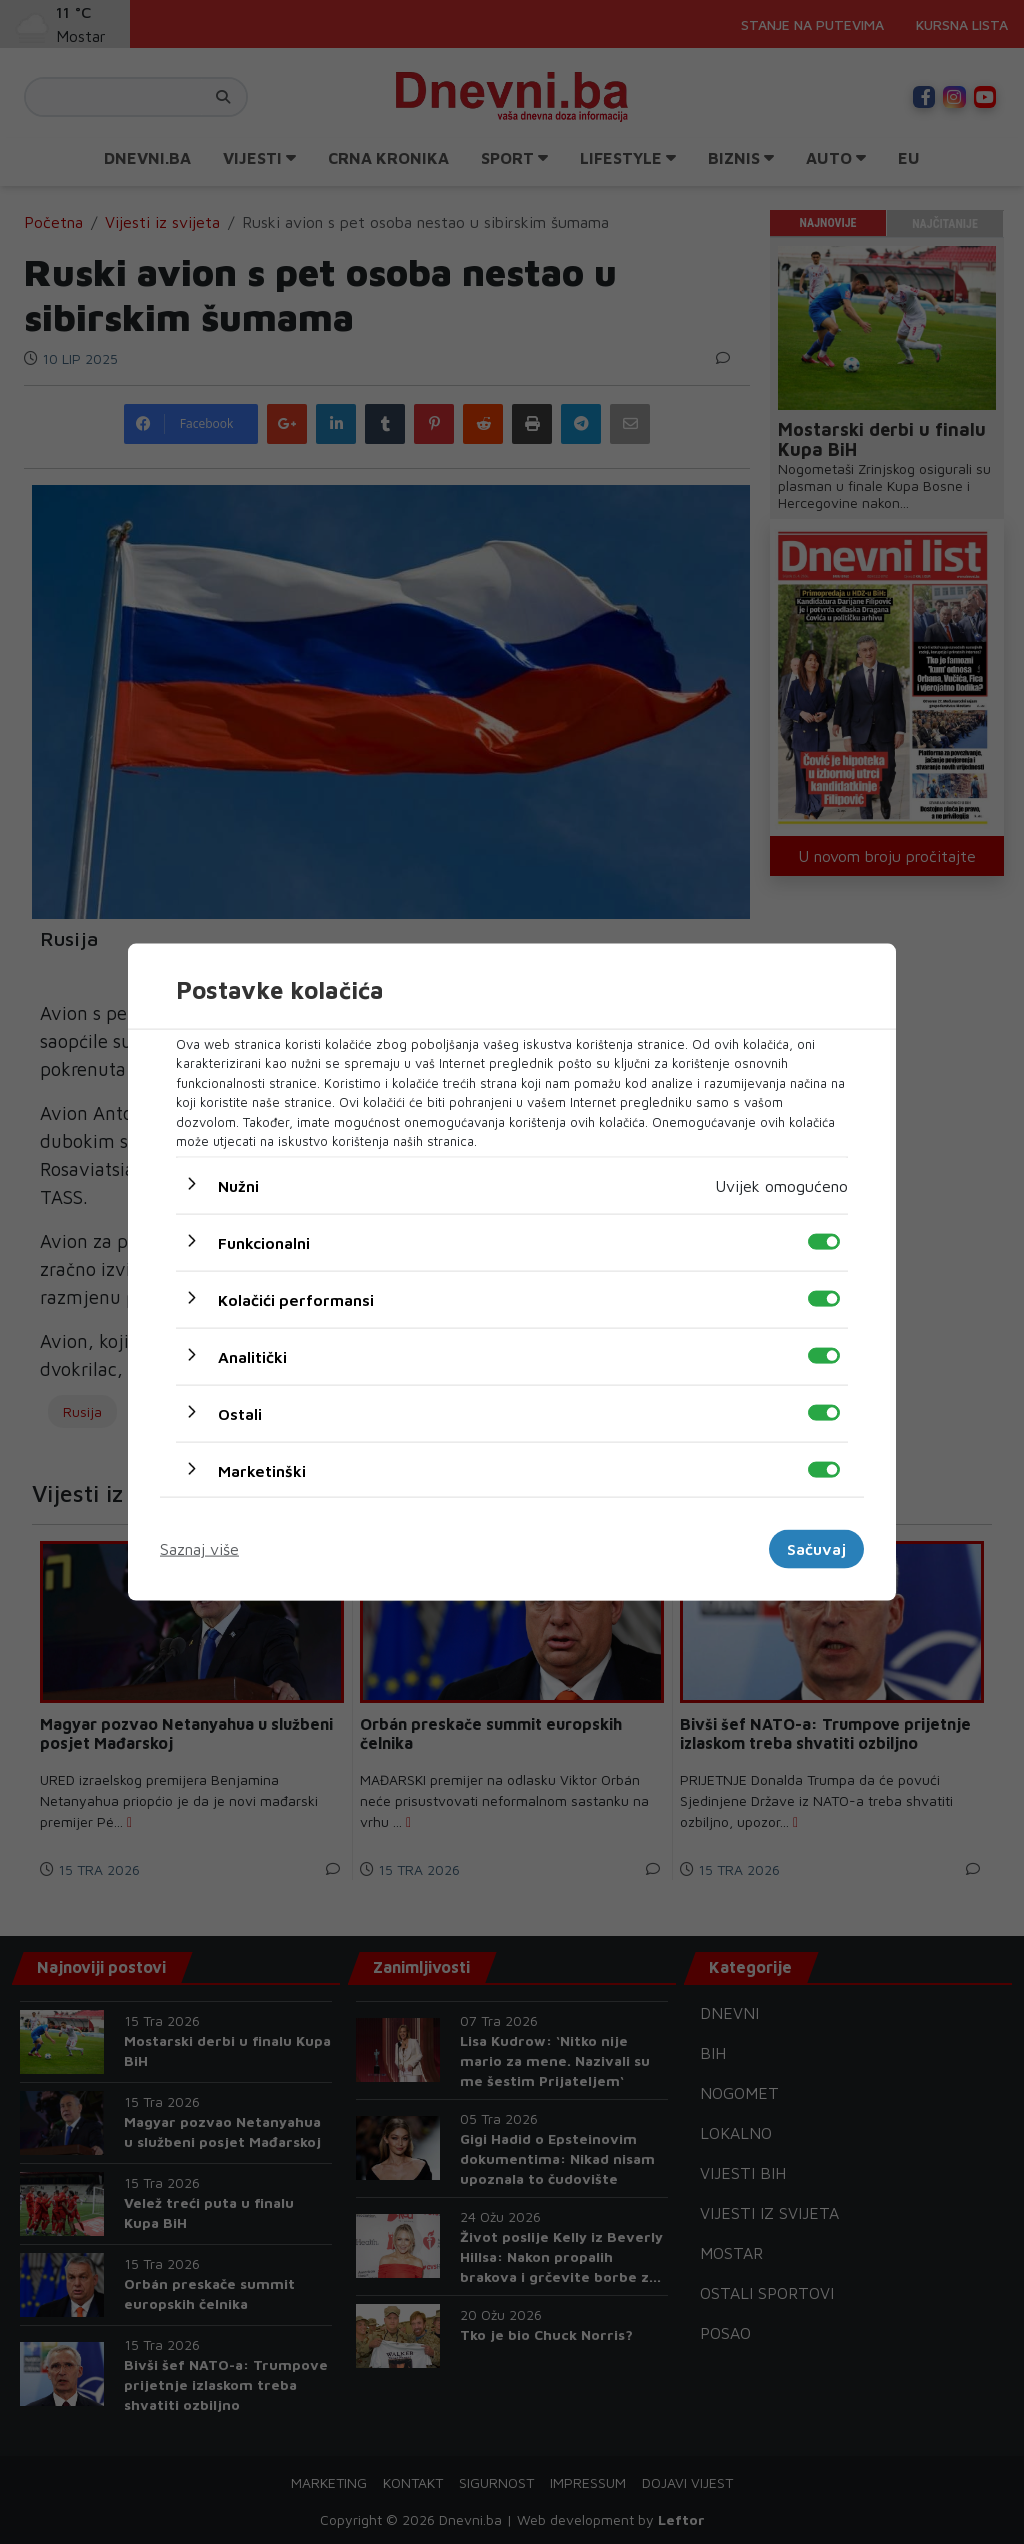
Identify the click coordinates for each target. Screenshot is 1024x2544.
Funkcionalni (264, 1242)
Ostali (240, 1413)
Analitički (252, 1356)
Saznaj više (199, 1549)
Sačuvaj (816, 1549)
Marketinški (262, 1470)
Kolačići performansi (296, 1299)
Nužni (238, 1185)
